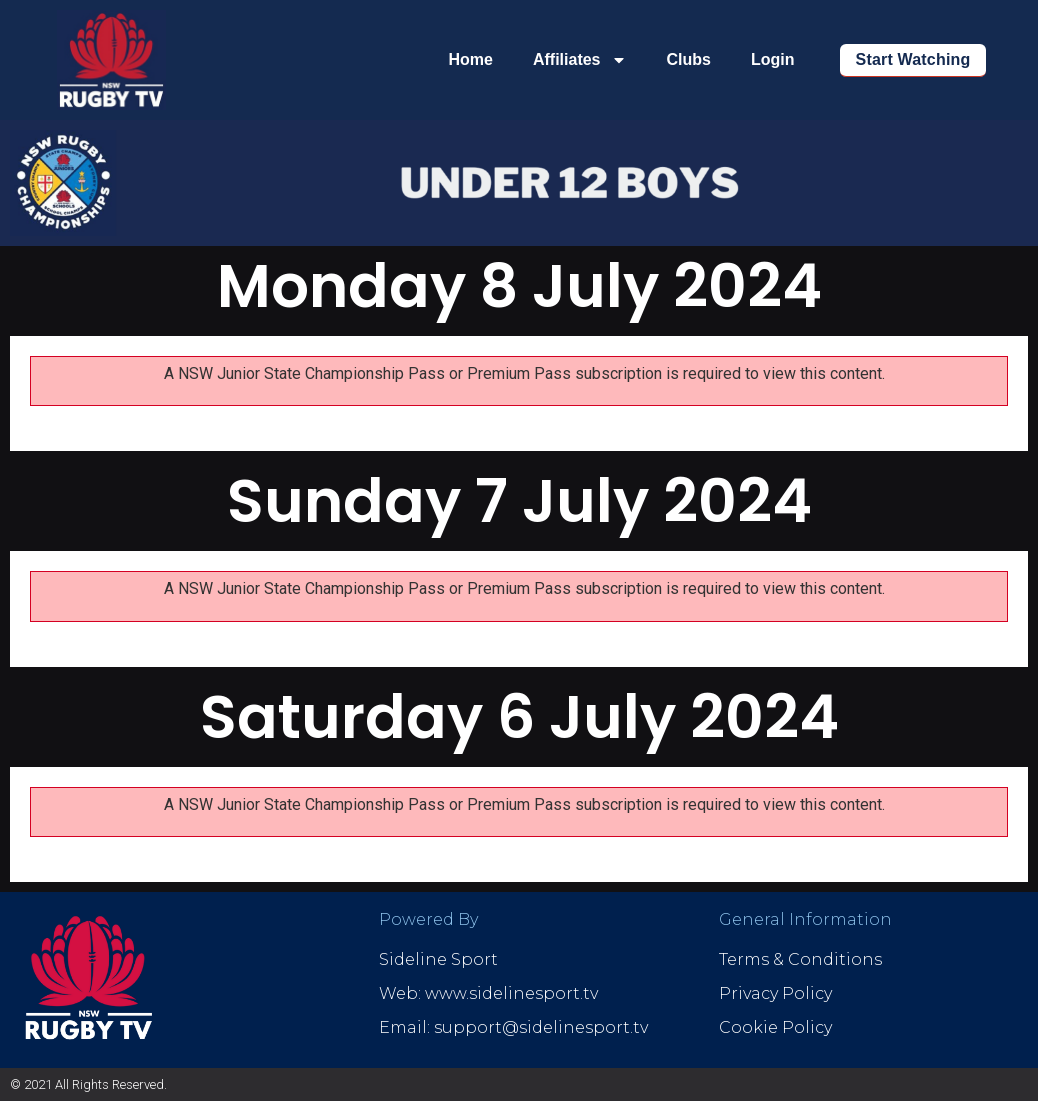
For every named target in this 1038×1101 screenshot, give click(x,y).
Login (773, 59)
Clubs (689, 59)
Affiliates (580, 60)
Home (470, 59)
